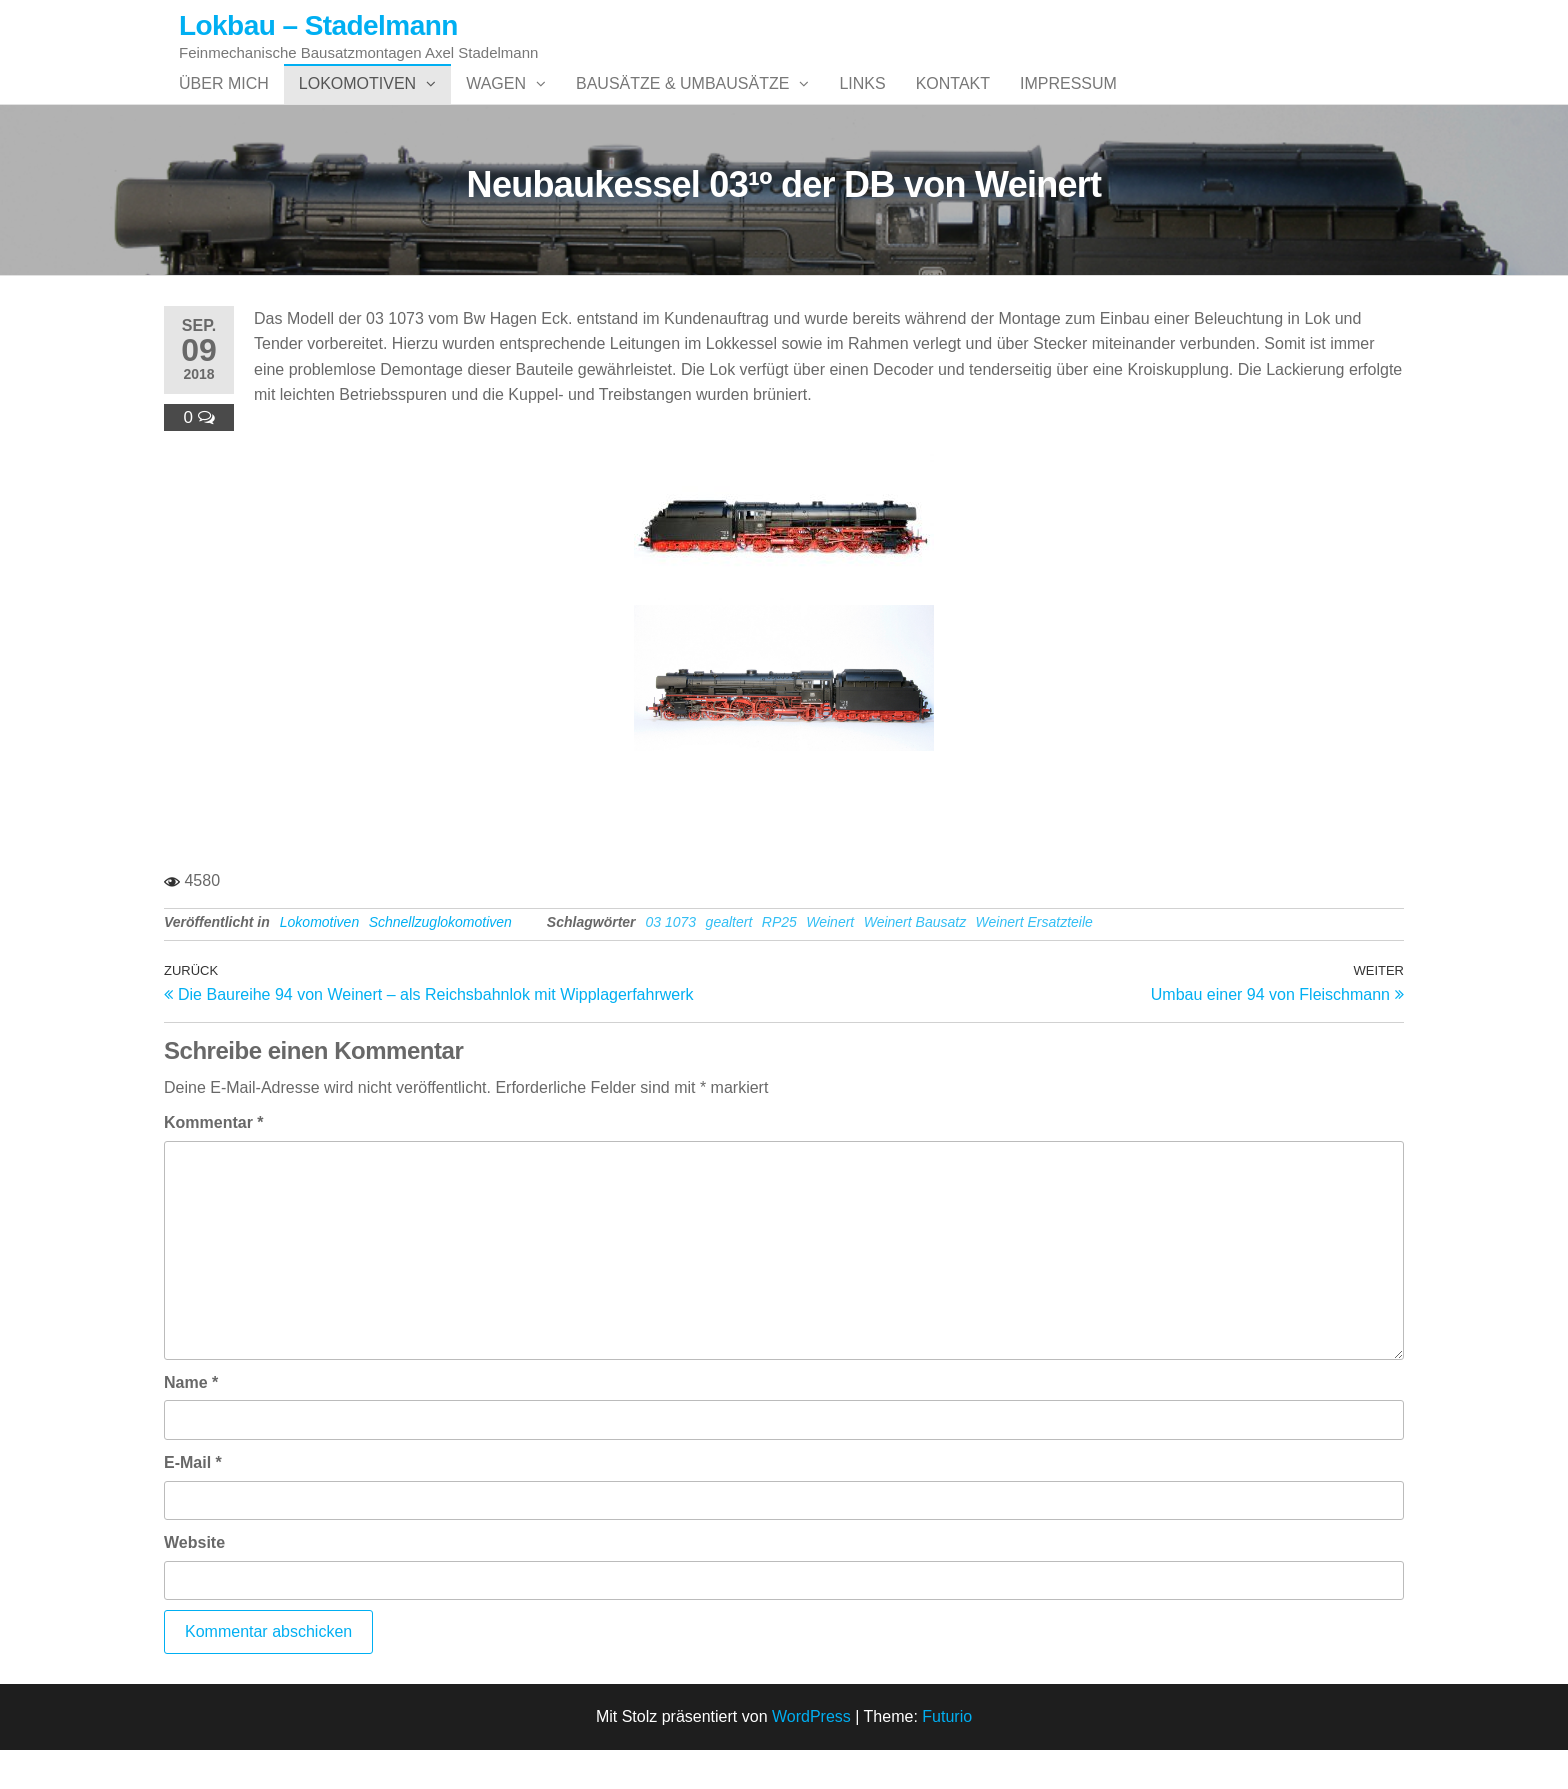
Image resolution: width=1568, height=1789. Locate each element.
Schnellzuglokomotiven (440, 962)
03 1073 (671, 962)
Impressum (1068, 103)
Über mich (224, 103)
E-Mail (193, 1502)
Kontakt (953, 103)
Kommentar (214, 1162)
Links (862, 103)
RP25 (779, 962)
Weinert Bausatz (915, 962)
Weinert (830, 962)
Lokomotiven (357, 103)
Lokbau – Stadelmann (318, 25)
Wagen (496, 103)
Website (194, 1582)
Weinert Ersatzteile (1034, 962)
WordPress (811, 1756)
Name (191, 1422)
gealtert (729, 962)
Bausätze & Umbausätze (682, 103)
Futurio (947, 1756)
